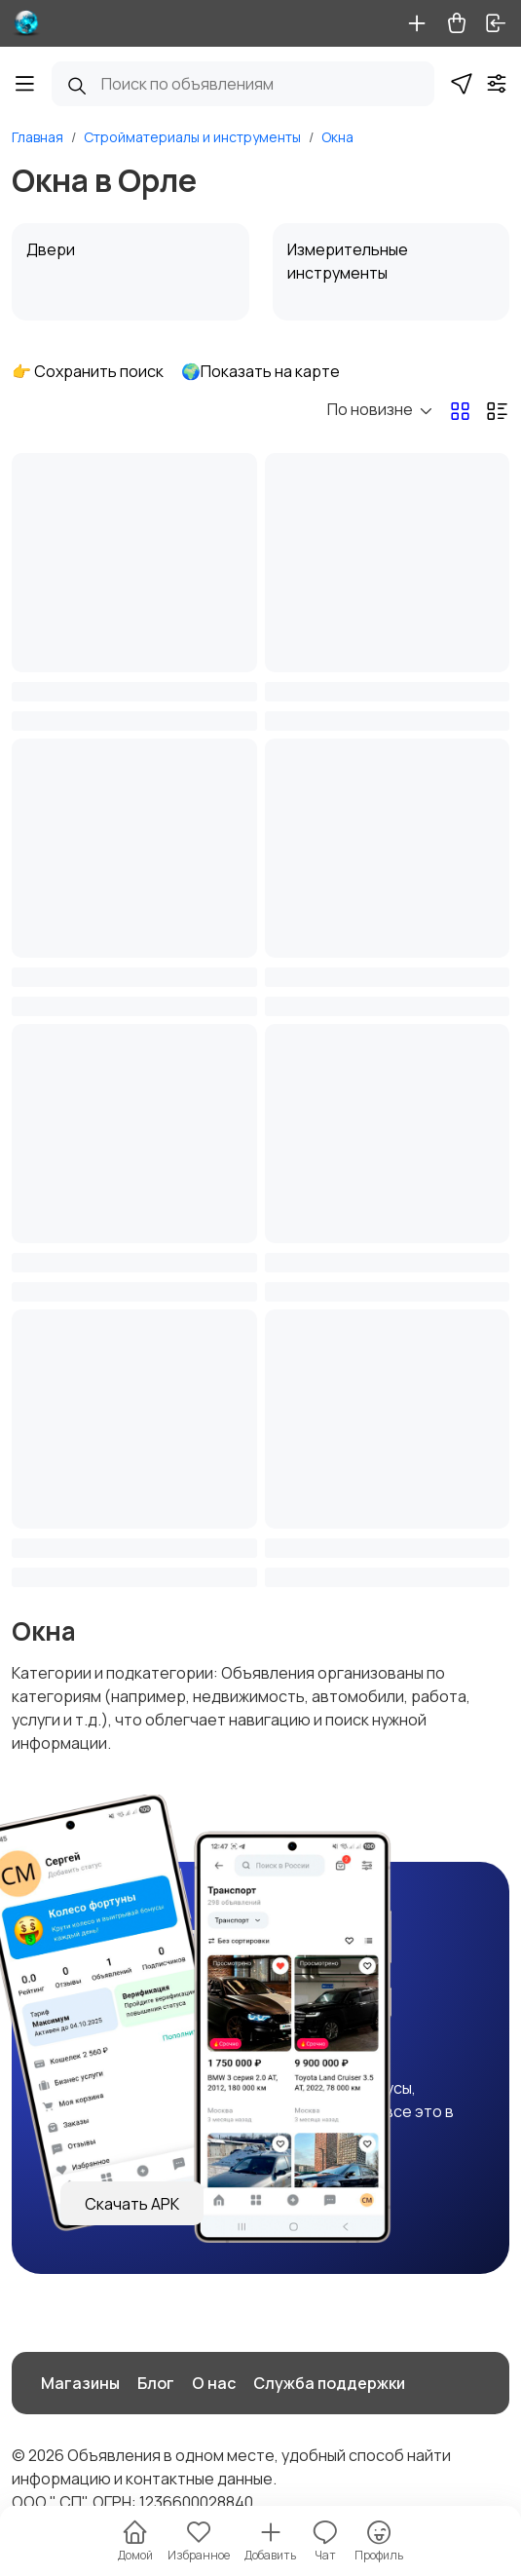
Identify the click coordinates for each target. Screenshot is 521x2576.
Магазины (80, 2383)
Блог (155, 2383)
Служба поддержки (329, 2383)
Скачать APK (132, 2204)
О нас (214, 2383)
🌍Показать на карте (260, 371)
